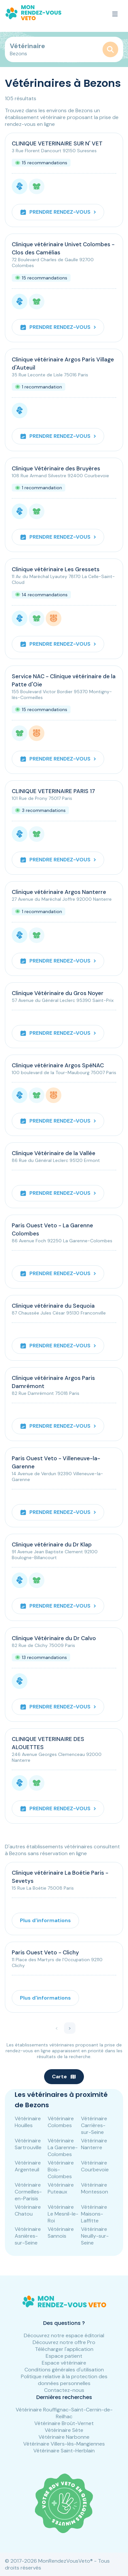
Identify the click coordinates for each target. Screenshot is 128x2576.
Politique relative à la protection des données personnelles (64, 2380)
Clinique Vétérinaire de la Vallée (53, 1153)
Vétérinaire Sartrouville (28, 2144)
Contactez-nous (64, 2390)
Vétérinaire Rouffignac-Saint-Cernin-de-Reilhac (64, 2413)
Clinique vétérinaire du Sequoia (53, 1305)
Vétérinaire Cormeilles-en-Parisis (28, 2191)
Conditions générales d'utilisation (64, 2369)
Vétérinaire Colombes (61, 2122)
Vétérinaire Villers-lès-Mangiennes (64, 2443)
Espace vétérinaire (64, 2362)
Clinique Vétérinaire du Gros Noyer (58, 993)
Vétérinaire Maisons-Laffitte (94, 2214)
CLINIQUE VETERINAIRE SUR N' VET (57, 143)
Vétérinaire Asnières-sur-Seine (28, 2236)
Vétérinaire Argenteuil (28, 2166)
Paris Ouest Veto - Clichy (45, 1952)
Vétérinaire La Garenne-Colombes (63, 2147)
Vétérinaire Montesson (94, 2188)
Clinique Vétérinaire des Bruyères (56, 468)
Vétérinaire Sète (64, 2430)
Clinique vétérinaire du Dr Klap (52, 1544)
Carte (64, 2076)
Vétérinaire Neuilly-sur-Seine (95, 2236)
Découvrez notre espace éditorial (64, 2335)
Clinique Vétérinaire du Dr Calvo (54, 1638)
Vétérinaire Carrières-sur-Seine (94, 2125)
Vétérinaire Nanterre (94, 2144)
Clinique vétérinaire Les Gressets (56, 569)
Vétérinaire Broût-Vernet (64, 2423)
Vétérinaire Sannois (61, 2232)
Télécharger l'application (64, 2349)
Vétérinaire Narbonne (64, 2437)
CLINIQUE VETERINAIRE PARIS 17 (53, 791)
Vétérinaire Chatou (28, 2210)
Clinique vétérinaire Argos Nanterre (59, 892)
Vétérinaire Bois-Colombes (61, 2169)
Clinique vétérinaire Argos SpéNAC (58, 1065)
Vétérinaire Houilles (28, 2122)
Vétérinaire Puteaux (61, 2188)
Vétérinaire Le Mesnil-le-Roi (63, 2214)
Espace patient (64, 2356)
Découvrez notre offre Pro (64, 2342)
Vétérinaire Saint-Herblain (64, 2450)
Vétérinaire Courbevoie (95, 2166)
